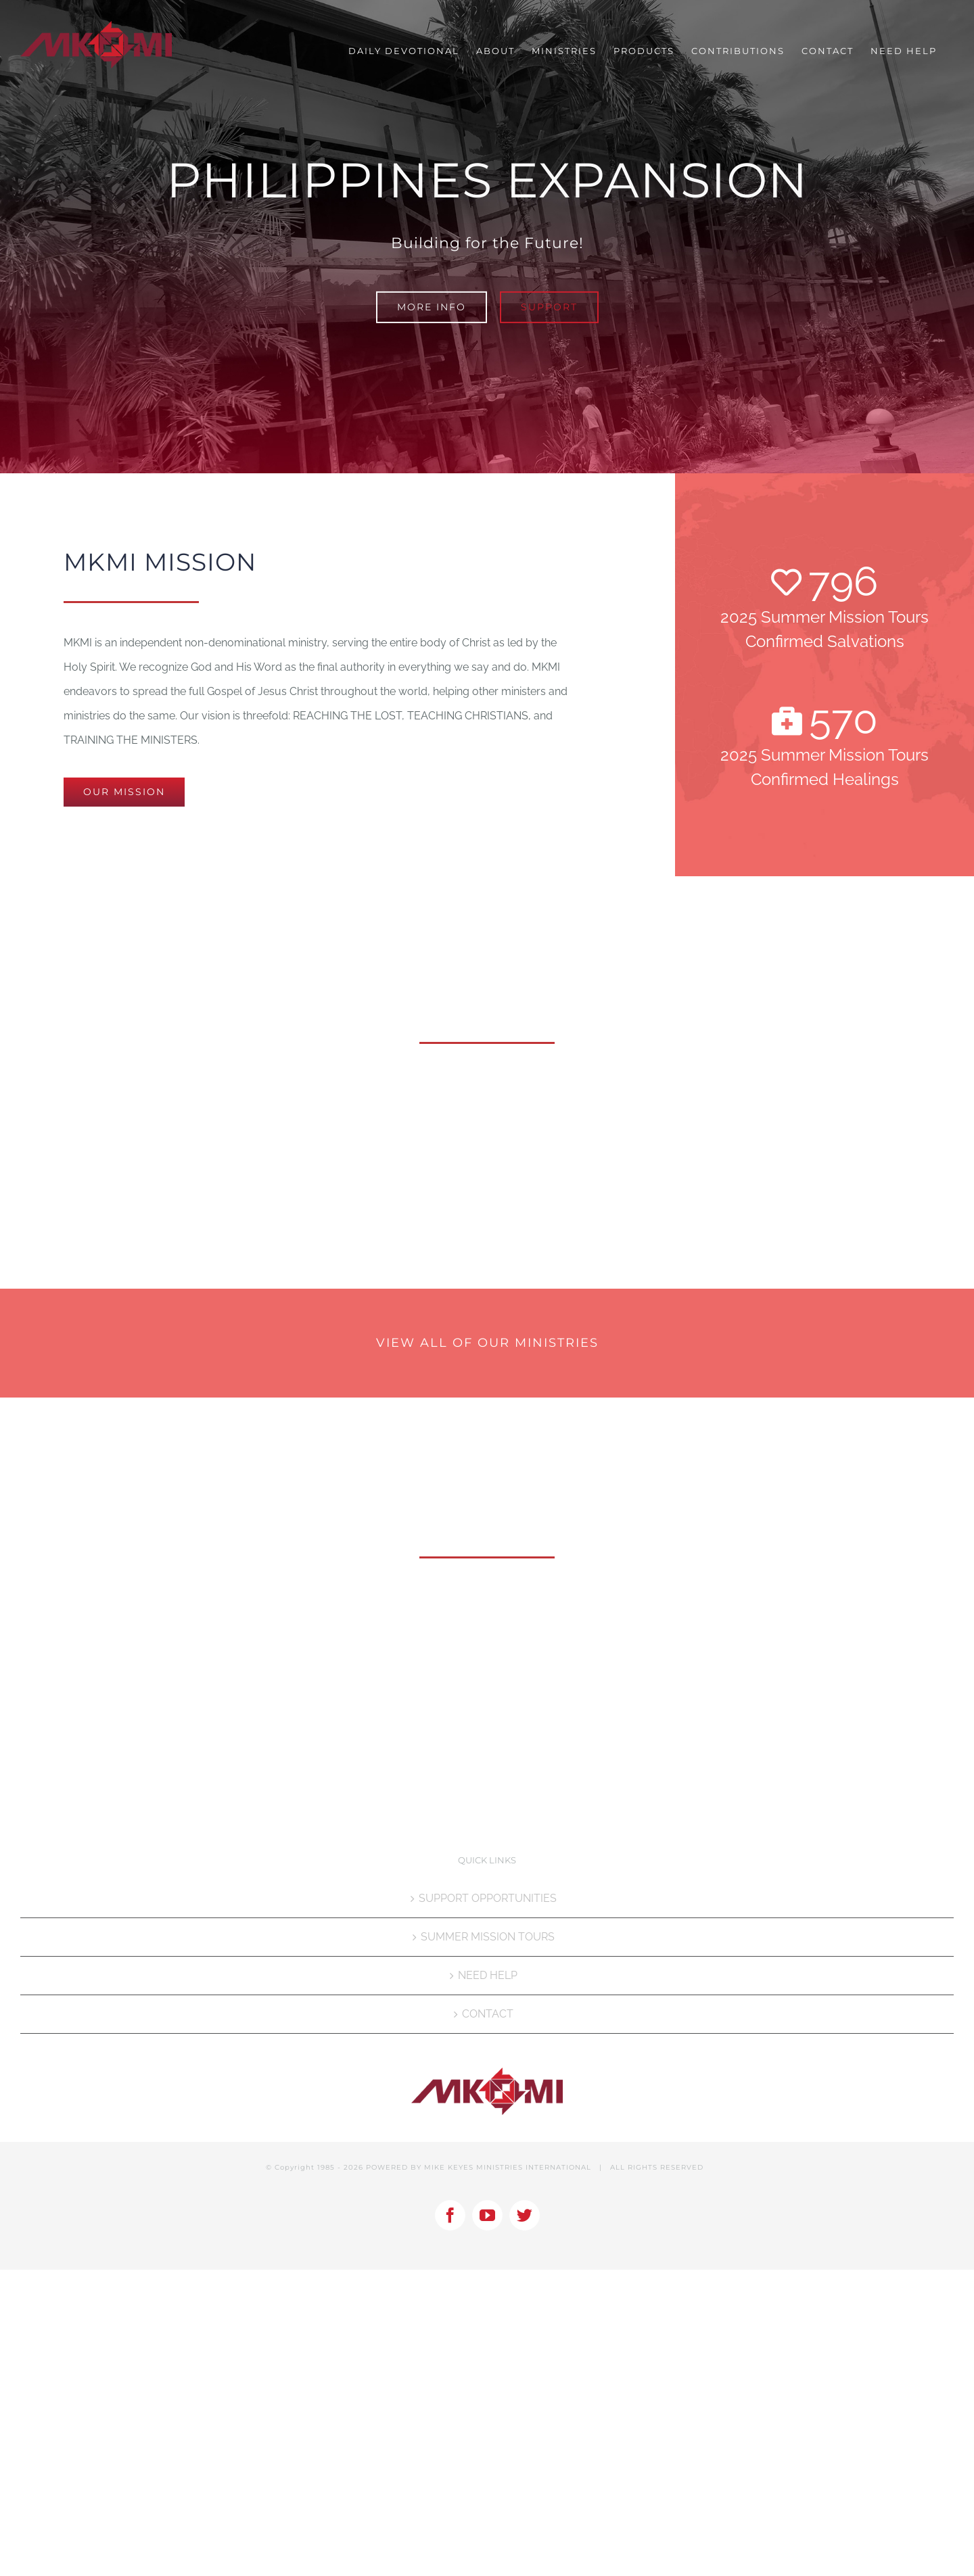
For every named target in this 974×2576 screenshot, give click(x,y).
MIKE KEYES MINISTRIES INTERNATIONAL (507, 2167)
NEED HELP (487, 1975)
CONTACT (487, 2013)
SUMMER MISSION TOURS (488, 1936)
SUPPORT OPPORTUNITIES (488, 1898)
